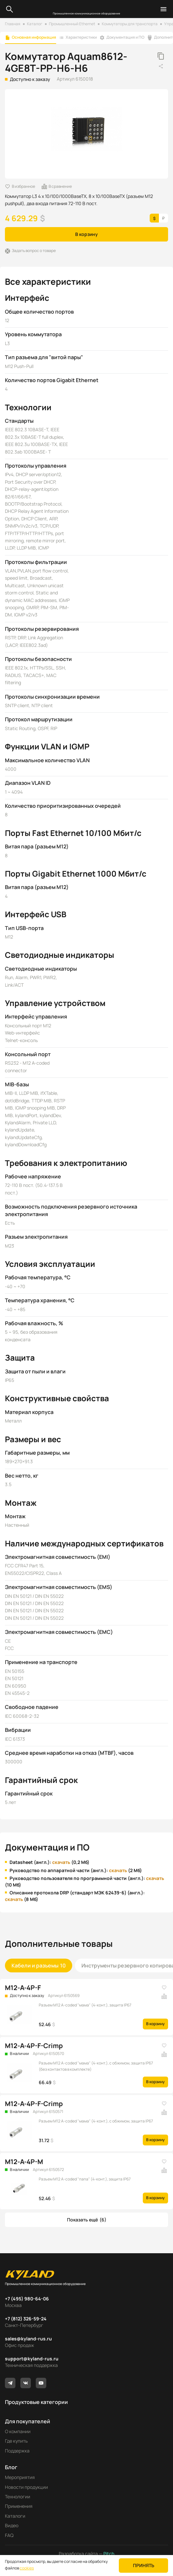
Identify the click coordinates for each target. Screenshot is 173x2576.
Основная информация (34, 37)
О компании (18, 2431)
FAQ (9, 2535)
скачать (61, 1862)
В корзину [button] (86, 234)
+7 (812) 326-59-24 (26, 2318)
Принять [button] (143, 2565)
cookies (27, 2568)
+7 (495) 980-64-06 (27, 2298)
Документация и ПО (125, 37)
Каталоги (15, 2516)
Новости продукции (26, 2487)
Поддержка (17, 2451)
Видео (11, 2525)
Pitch (108, 2553)
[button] (86, 2220)
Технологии (17, 2496)
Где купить (16, 2441)
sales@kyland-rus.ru (28, 2338)
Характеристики (81, 37)
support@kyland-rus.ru (31, 2358)
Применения (18, 2506)
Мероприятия (20, 2477)
